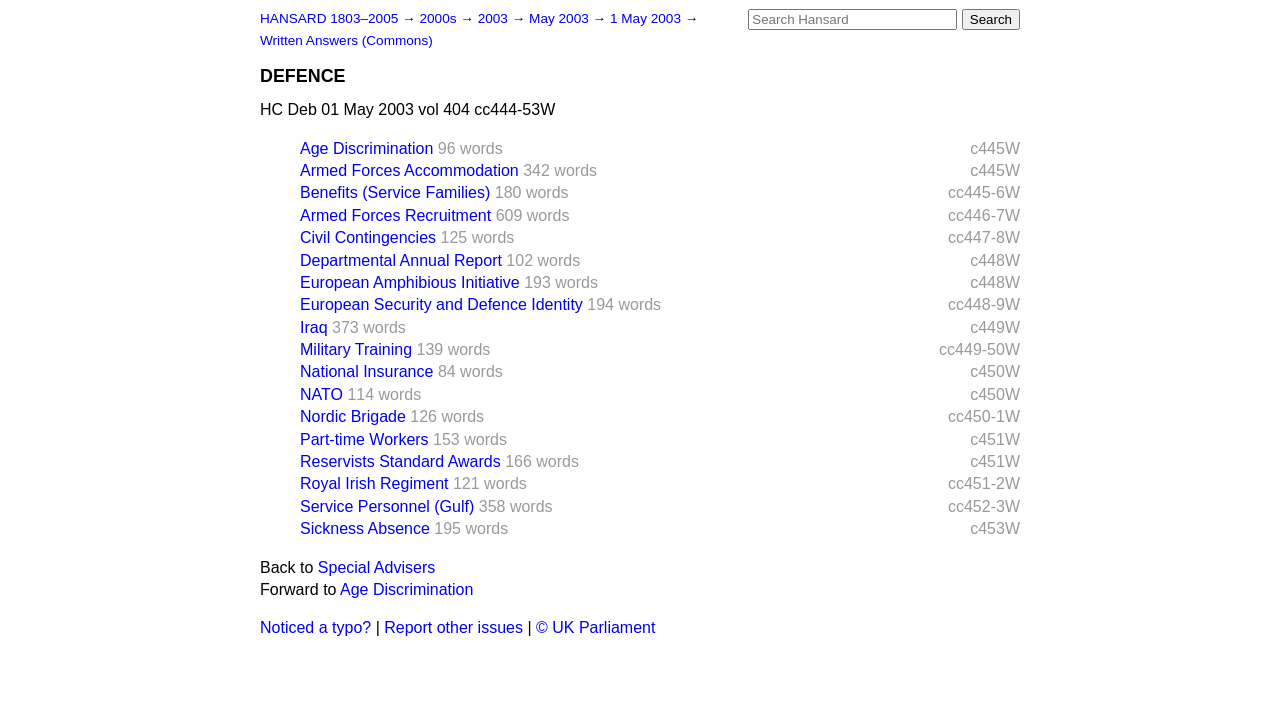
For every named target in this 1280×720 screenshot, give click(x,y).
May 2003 (560, 18)
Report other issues (453, 627)
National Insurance (366, 371)
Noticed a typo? (315, 627)
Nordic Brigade (353, 416)
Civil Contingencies (368, 237)
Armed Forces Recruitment (395, 215)
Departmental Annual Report (401, 260)
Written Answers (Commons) (346, 40)
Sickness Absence (365, 528)
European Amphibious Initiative (410, 282)
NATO (321, 394)
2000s (439, 18)
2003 (495, 18)
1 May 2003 (647, 18)
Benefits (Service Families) (395, 192)
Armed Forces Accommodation (409, 170)
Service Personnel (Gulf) (387, 506)
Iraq (314, 327)
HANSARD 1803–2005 (329, 18)
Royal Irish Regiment (374, 483)
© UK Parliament (595, 627)
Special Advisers (376, 567)
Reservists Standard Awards (400, 461)
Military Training (356, 349)
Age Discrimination (366, 148)
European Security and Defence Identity (441, 304)
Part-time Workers (364, 439)
